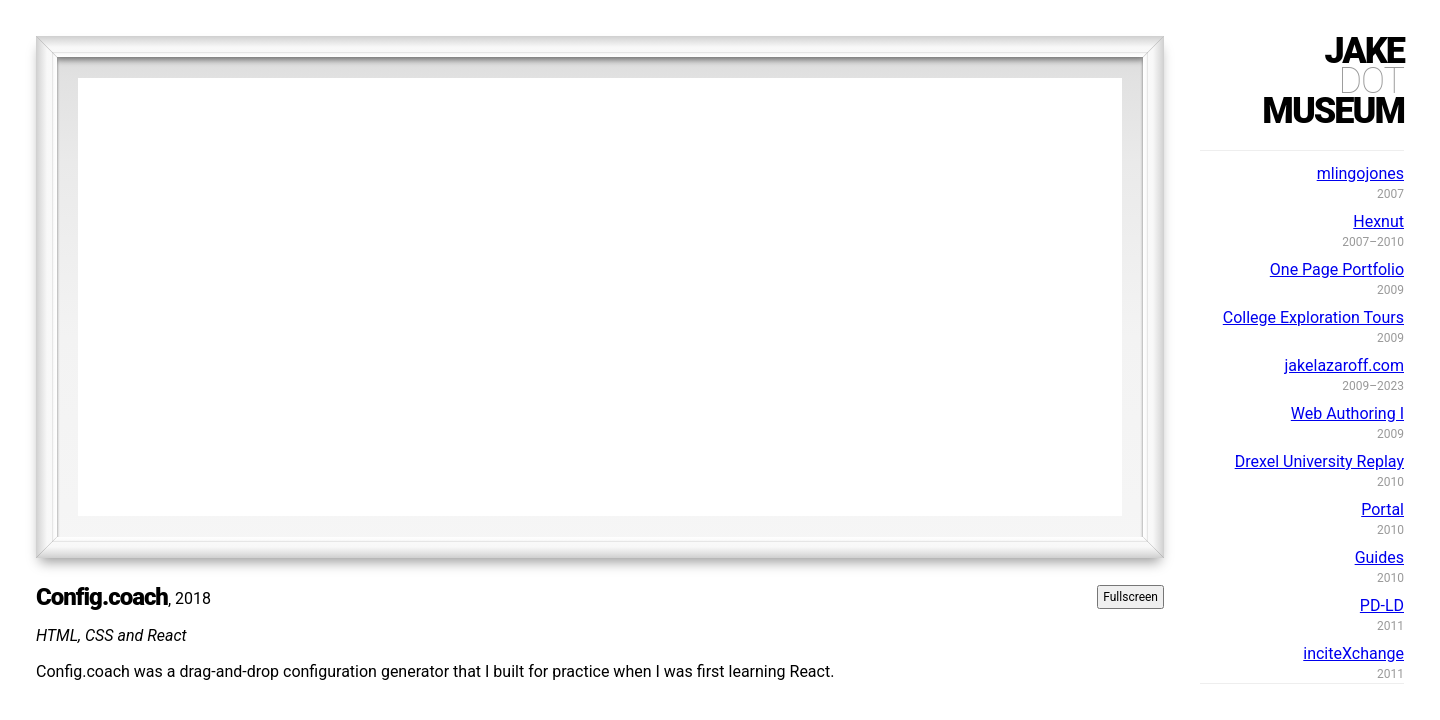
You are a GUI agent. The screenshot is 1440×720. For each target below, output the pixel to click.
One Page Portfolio (1337, 269)
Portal (1382, 509)
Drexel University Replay (1319, 461)
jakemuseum (1333, 81)
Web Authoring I (1347, 413)
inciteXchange (1353, 653)
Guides (1379, 557)
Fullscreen (1130, 597)
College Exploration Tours (1313, 317)
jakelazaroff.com (1344, 365)
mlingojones (1360, 173)
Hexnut (1378, 221)
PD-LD (1382, 605)
